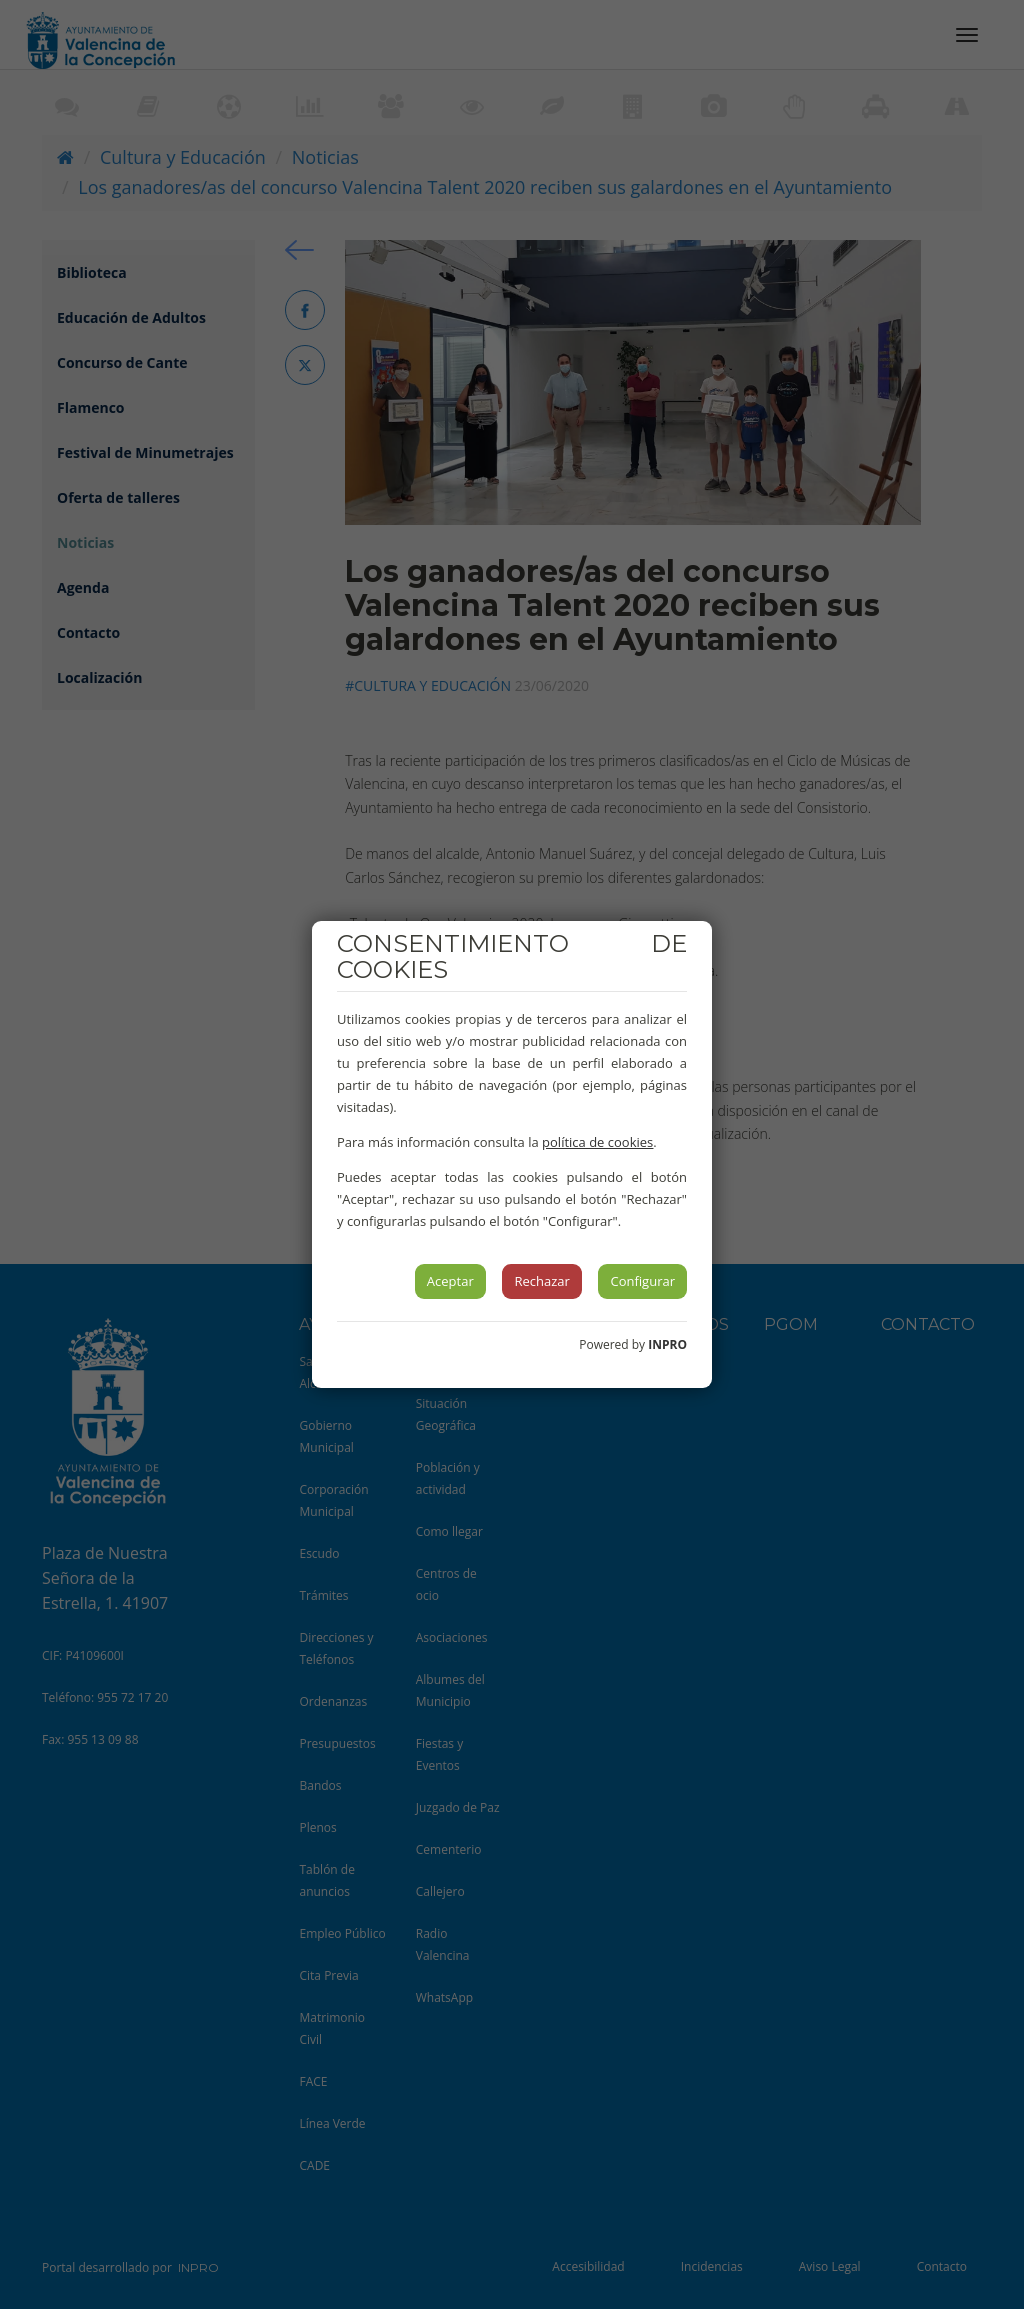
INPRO (667, 1344)
